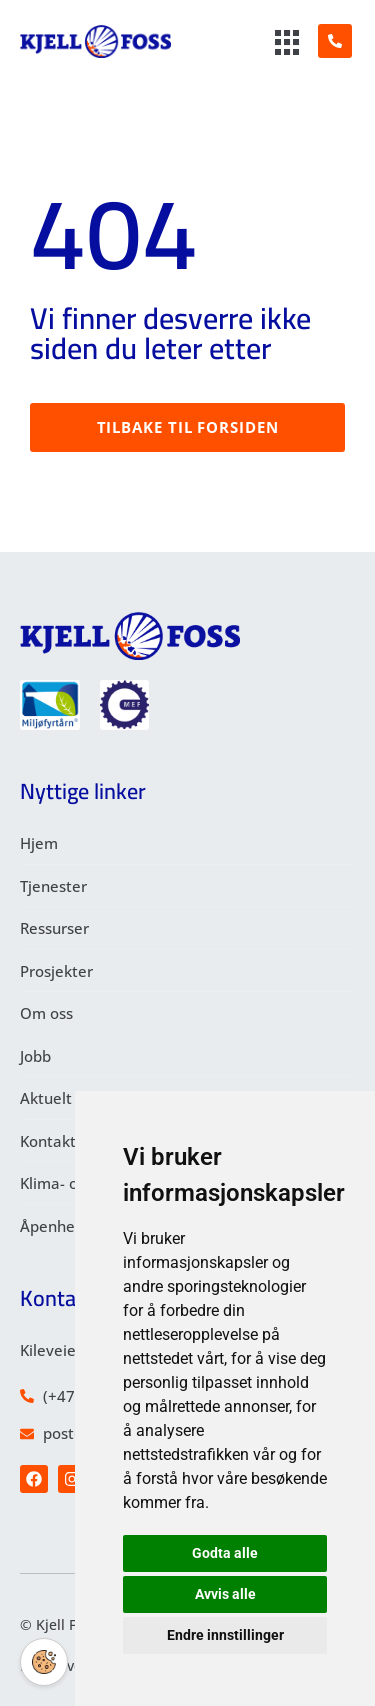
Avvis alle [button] (225, 1594)
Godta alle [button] (225, 1553)
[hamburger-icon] (288, 44)
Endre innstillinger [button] (225, 1635)
